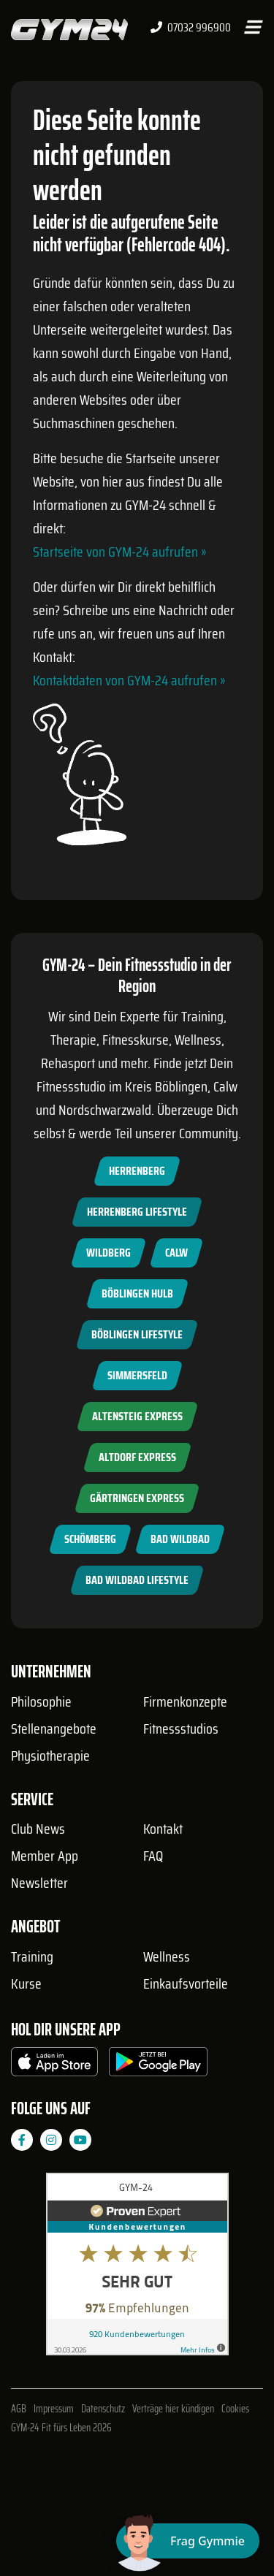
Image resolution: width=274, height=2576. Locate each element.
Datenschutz (103, 2409)
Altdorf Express (137, 1457)
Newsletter (39, 1882)
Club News (38, 1828)
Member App (44, 1855)
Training (32, 1956)
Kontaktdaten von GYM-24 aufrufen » (129, 680)
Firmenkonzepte (185, 1701)
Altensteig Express (137, 1416)
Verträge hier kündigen (173, 2409)
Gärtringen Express (137, 1498)
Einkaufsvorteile (185, 1983)
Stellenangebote (53, 1728)
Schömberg (90, 1539)
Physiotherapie (50, 1755)
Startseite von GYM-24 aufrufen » (119, 551)
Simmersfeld (137, 1375)
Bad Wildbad (180, 1539)
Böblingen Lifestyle (137, 1334)
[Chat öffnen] (187, 2540)
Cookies (235, 2409)
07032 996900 (191, 28)
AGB (18, 2409)
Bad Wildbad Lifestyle (137, 1580)
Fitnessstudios (180, 1728)
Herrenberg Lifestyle (137, 1212)
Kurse (26, 1983)
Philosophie (41, 1701)
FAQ (153, 1855)
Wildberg (108, 1252)
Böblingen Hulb (137, 1293)
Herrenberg (137, 1171)
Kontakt (163, 1828)
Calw (176, 1252)
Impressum (54, 2409)
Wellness (166, 1956)
